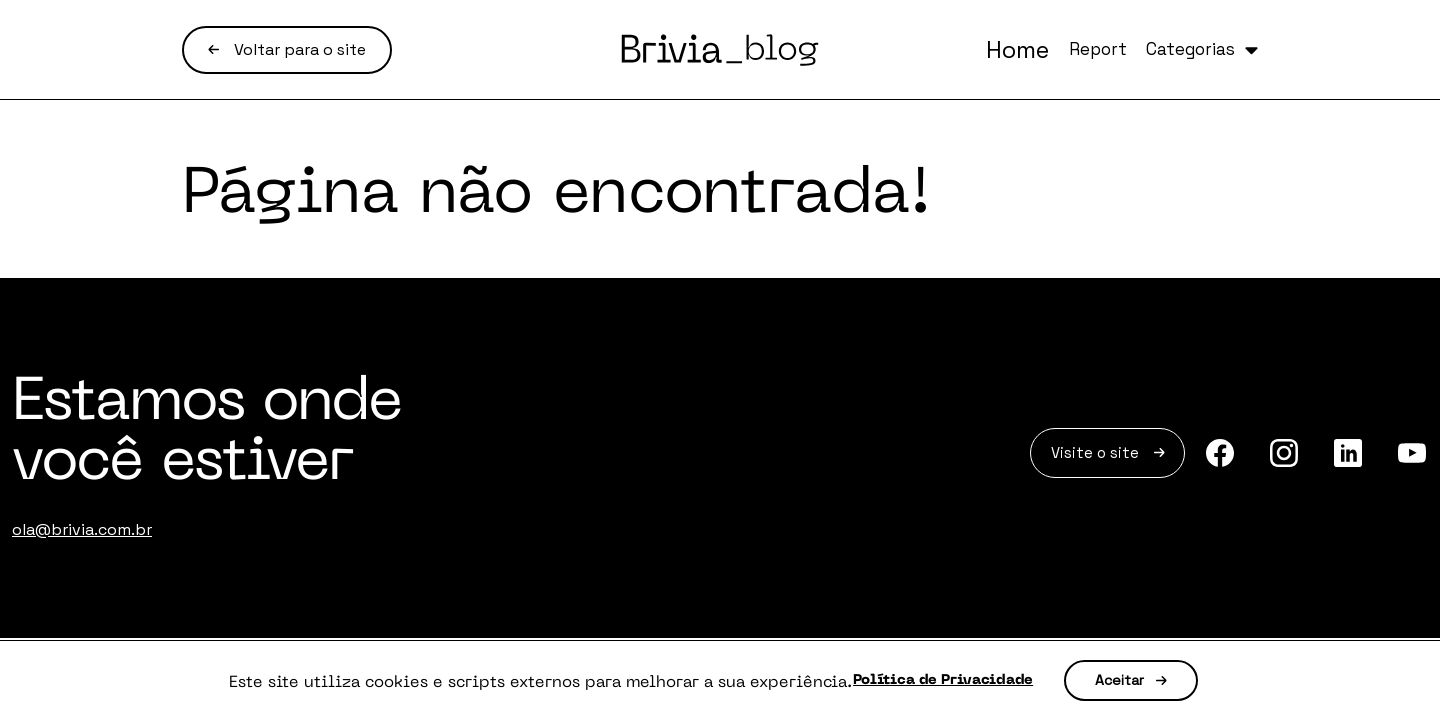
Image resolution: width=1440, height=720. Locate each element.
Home (944, 50)
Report (1044, 50)
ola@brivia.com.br (82, 529)
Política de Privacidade (942, 681)
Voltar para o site (287, 49)
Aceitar (1158, 681)
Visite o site (1082, 456)
